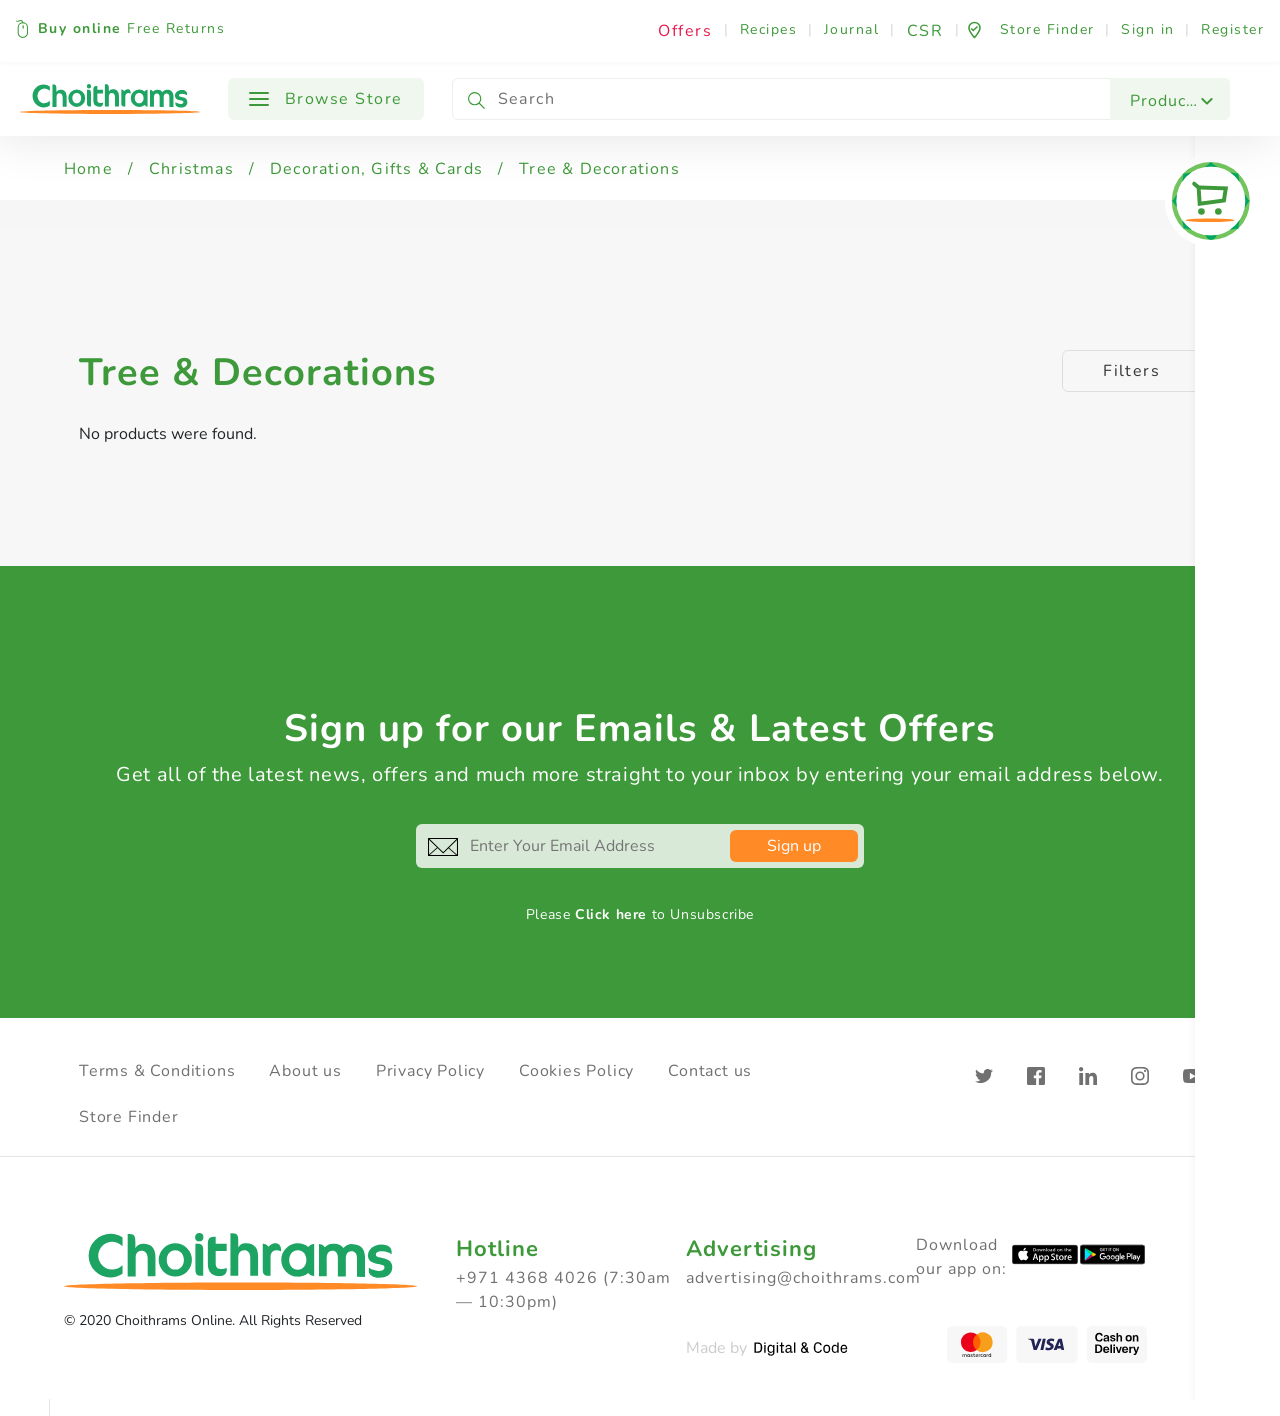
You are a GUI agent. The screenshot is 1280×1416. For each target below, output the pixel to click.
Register (1232, 29)
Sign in (1148, 29)
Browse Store (326, 99)
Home (88, 169)
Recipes (769, 29)
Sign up (794, 846)
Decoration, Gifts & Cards (376, 169)
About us (305, 1071)
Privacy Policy (430, 1071)
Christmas (191, 169)
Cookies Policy (576, 1071)
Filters (1131, 371)
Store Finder (129, 1117)
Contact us (710, 1071)
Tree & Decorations (599, 169)
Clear (1235, 1396)
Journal (852, 29)
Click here (611, 914)
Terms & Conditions (157, 1071)
